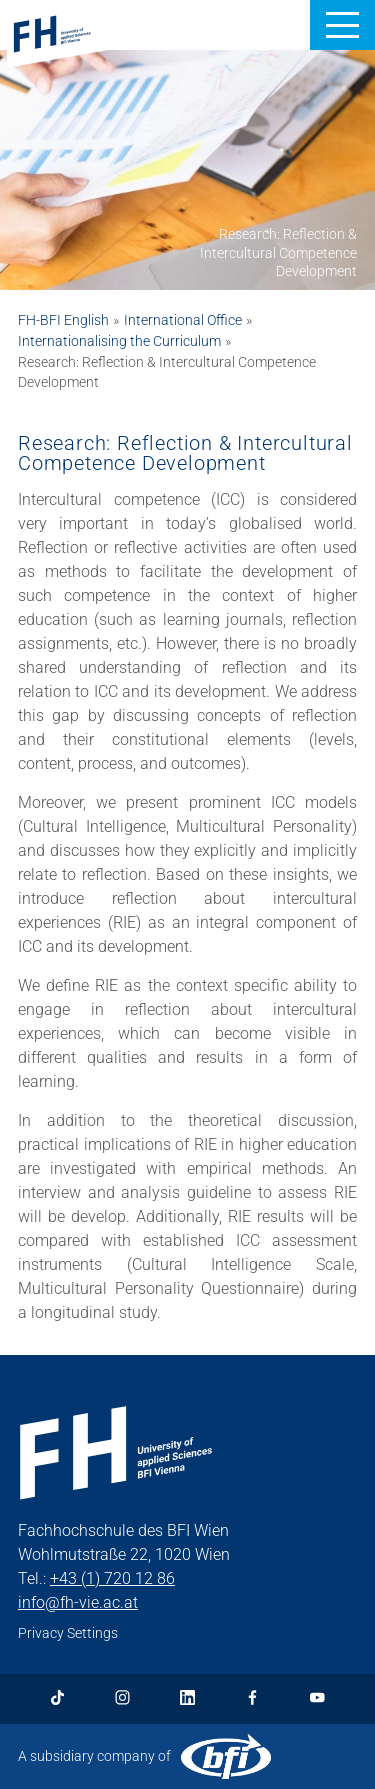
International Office (183, 320)
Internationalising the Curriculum (119, 341)
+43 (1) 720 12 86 (112, 1578)
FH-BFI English (63, 320)
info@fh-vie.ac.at (78, 1602)
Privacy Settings (68, 1633)
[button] (342, 25)
